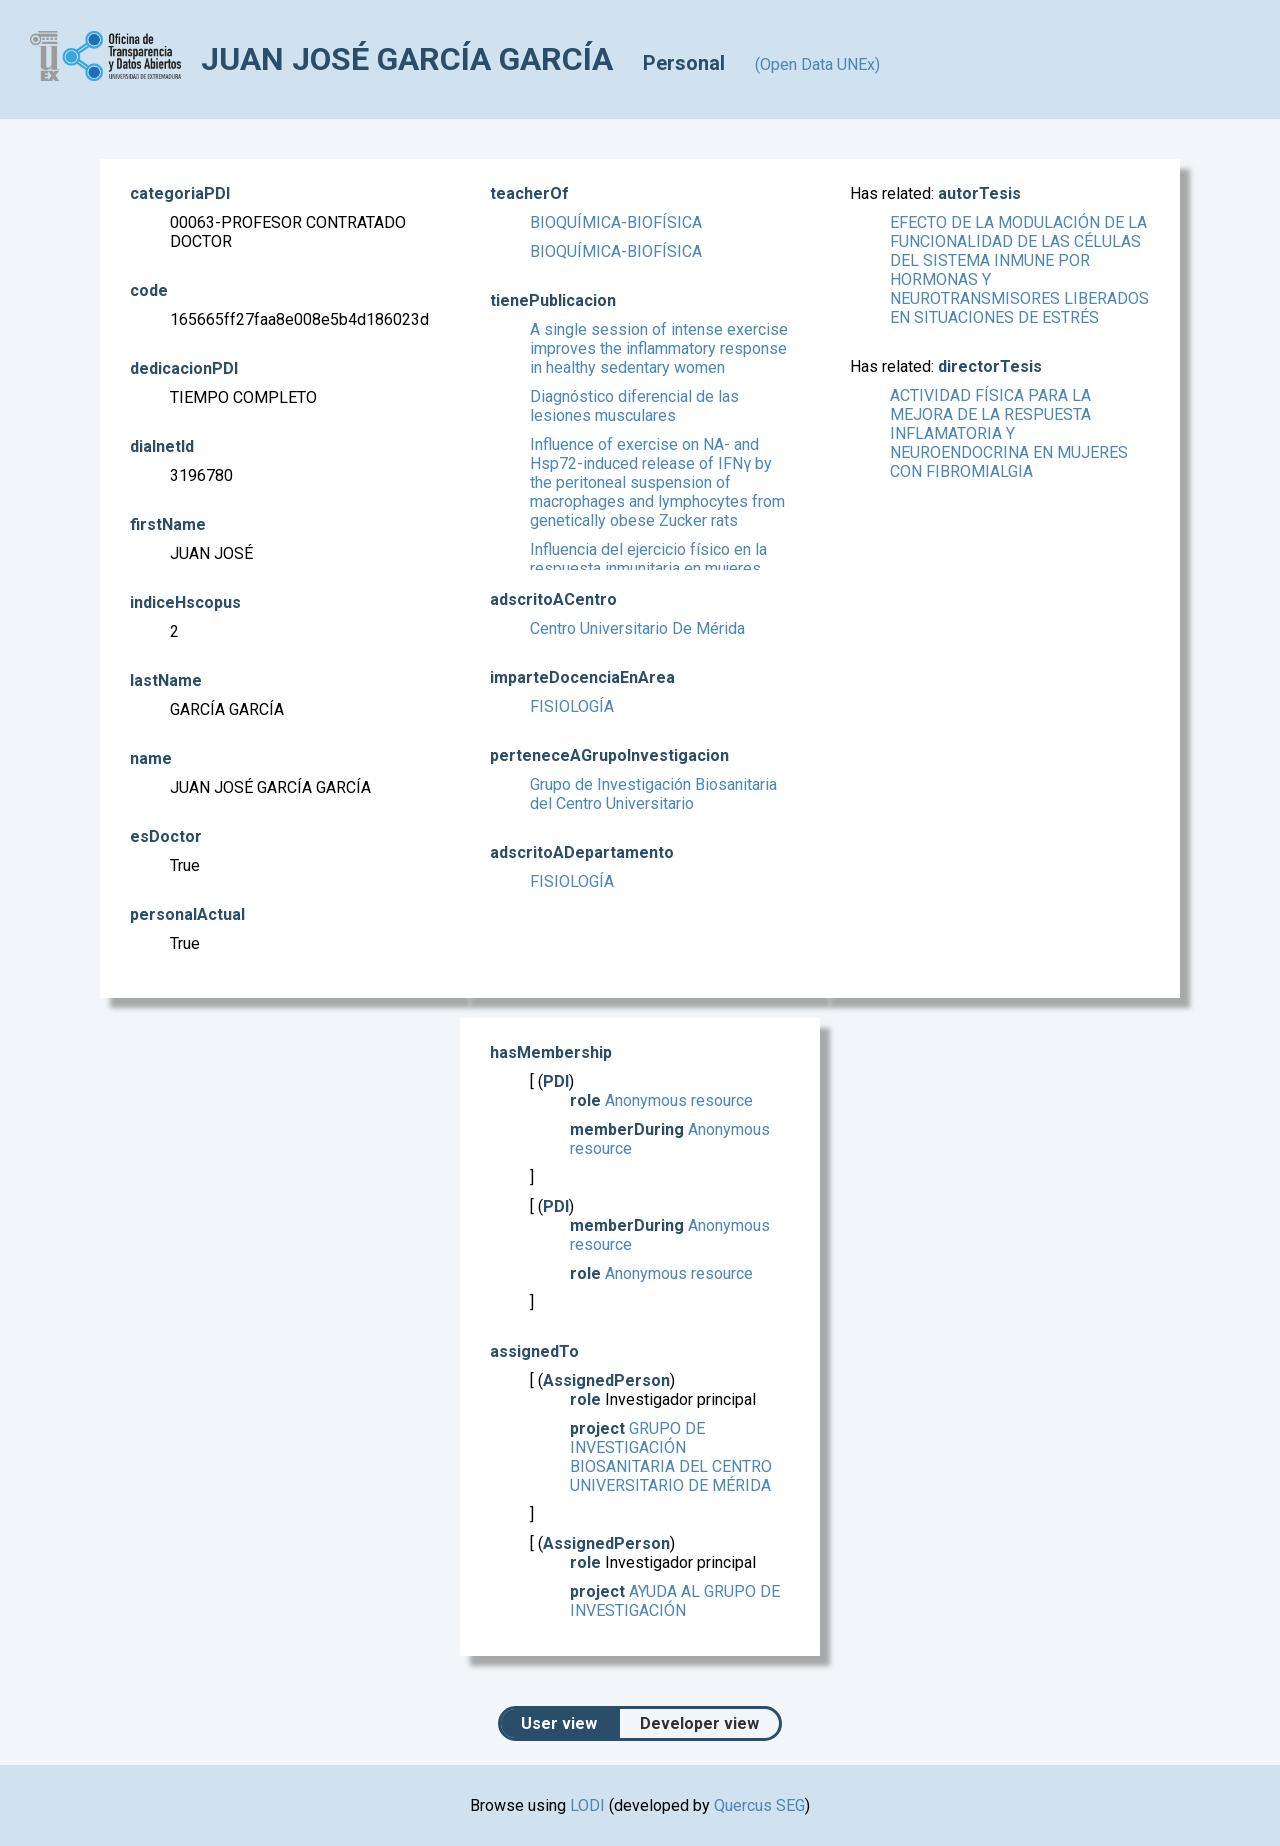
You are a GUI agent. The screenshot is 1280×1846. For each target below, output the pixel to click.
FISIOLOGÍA (572, 706)
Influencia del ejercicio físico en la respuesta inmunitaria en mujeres (648, 559)
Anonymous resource (679, 1100)
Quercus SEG (759, 1805)
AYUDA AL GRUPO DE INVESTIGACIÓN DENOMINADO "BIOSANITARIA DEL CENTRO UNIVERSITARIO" (679, 1620)
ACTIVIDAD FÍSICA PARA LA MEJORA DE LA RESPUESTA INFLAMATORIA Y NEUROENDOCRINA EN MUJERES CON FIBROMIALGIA (1009, 433)
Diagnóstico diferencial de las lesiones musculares (634, 406)
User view (559, 1723)
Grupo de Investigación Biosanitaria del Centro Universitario (653, 794)
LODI (587, 1805)
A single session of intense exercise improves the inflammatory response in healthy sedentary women (659, 348)
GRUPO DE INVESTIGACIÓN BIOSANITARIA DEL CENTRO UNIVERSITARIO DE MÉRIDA (671, 1457)
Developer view (699, 1723)
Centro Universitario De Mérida (637, 628)
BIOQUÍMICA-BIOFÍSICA (616, 222)
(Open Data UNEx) (817, 64)
